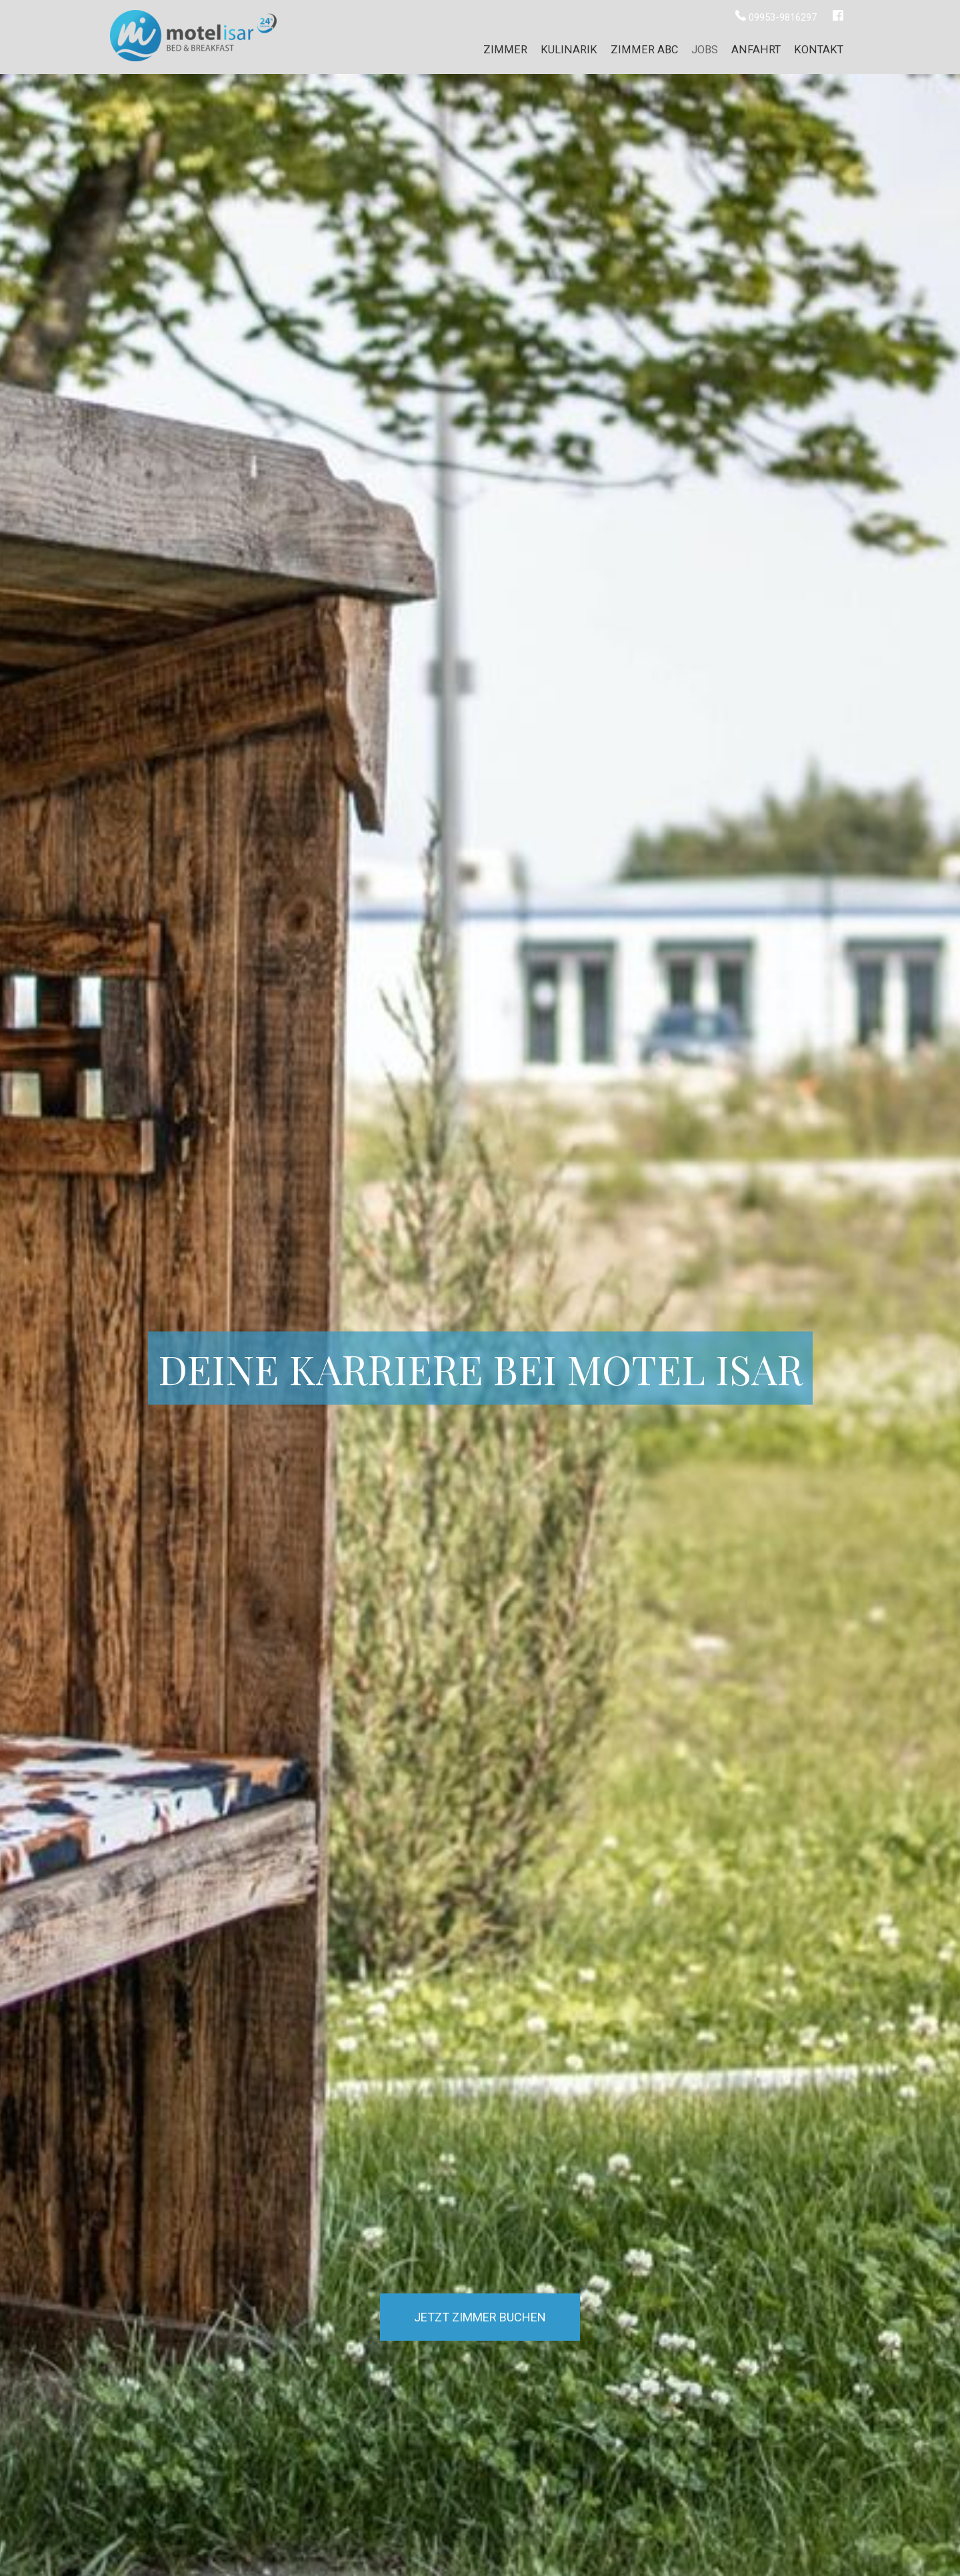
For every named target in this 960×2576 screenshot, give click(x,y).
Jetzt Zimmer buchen (480, 2317)
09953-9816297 (777, 17)
